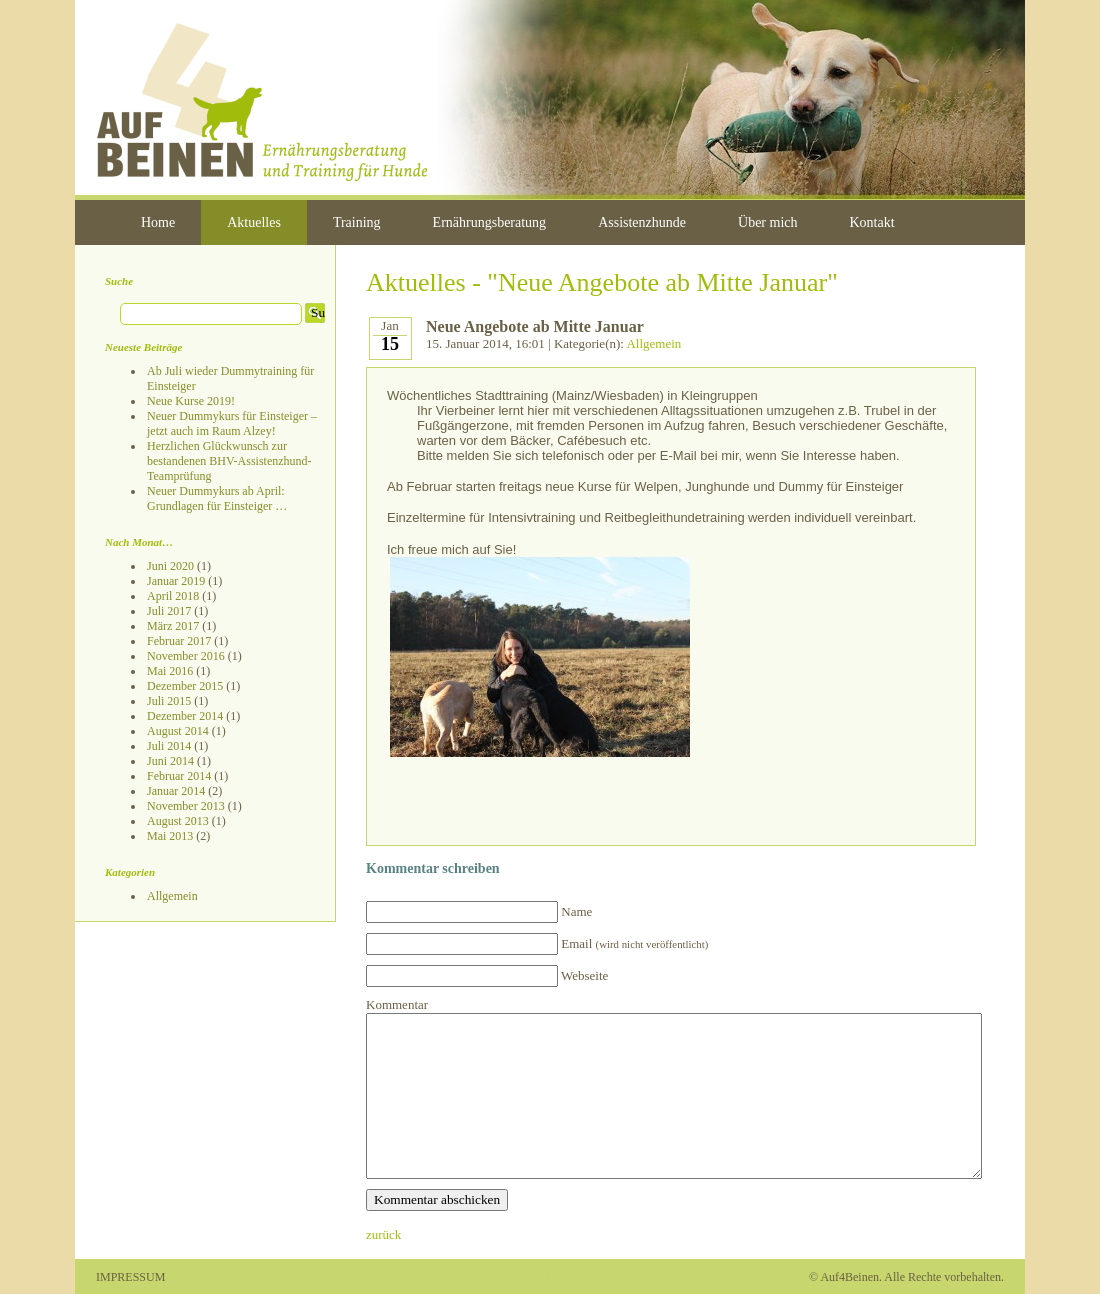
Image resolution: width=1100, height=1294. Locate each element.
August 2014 (178, 731)
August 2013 (178, 821)
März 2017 (173, 626)
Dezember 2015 (185, 686)
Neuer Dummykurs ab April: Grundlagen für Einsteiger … (217, 498)
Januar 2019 (176, 581)
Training (357, 222)
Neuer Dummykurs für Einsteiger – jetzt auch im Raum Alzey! (232, 423)
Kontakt (872, 222)
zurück (383, 1234)
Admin (549, 1277)
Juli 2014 (169, 746)
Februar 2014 (179, 776)
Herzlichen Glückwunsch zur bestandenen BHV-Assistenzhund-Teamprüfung (229, 461)
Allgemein (172, 896)
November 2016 (186, 656)
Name (576, 911)
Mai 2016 (170, 671)
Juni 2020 (170, 566)
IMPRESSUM (130, 1277)
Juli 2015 (169, 701)
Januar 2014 (176, 791)
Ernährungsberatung (490, 222)
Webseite (584, 975)
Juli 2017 (169, 611)
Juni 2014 (170, 761)
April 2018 (173, 596)
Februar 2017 (179, 641)
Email (634, 943)
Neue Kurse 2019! (191, 401)
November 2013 (186, 806)
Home (158, 222)
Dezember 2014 (185, 716)
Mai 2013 (170, 836)
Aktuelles (254, 222)
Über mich (767, 222)
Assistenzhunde (642, 222)
